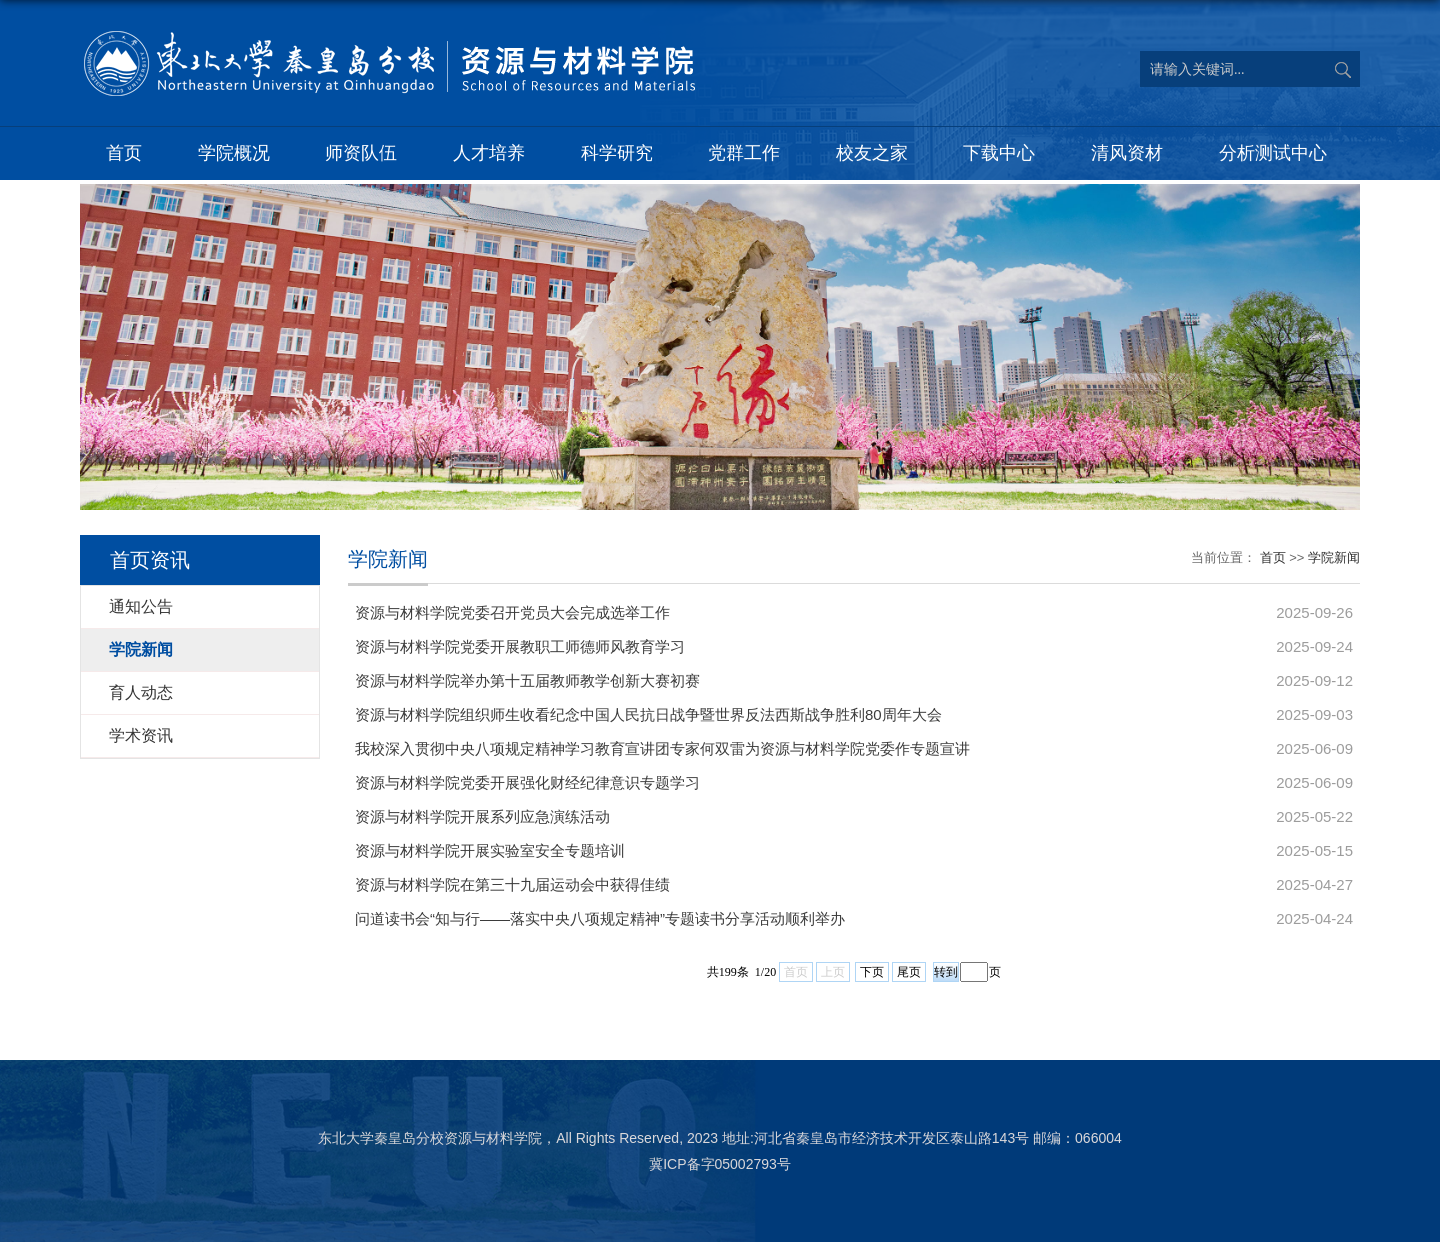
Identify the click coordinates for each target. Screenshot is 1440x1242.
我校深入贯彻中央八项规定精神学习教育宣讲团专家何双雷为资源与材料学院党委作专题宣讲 (662, 748)
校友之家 (872, 153)
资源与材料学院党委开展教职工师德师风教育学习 (520, 646)
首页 (124, 153)
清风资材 (1127, 153)
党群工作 (744, 153)
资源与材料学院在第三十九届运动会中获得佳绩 (512, 884)
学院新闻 (1334, 557)
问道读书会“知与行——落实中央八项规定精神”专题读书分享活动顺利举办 (600, 918)
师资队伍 (361, 153)
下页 (872, 972)
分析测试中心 (1273, 153)
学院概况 (234, 153)
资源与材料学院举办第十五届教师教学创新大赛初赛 (527, 680)
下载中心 (999, 153)
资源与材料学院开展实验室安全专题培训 (490, 850)
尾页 (909, 972)
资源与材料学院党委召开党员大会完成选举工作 (512, 612)
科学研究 (617, 153)
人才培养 (489, 153)
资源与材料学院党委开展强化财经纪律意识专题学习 (527, 782)
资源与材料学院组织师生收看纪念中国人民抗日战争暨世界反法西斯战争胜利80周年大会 (648, 714)
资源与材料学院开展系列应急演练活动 (482, 816)
